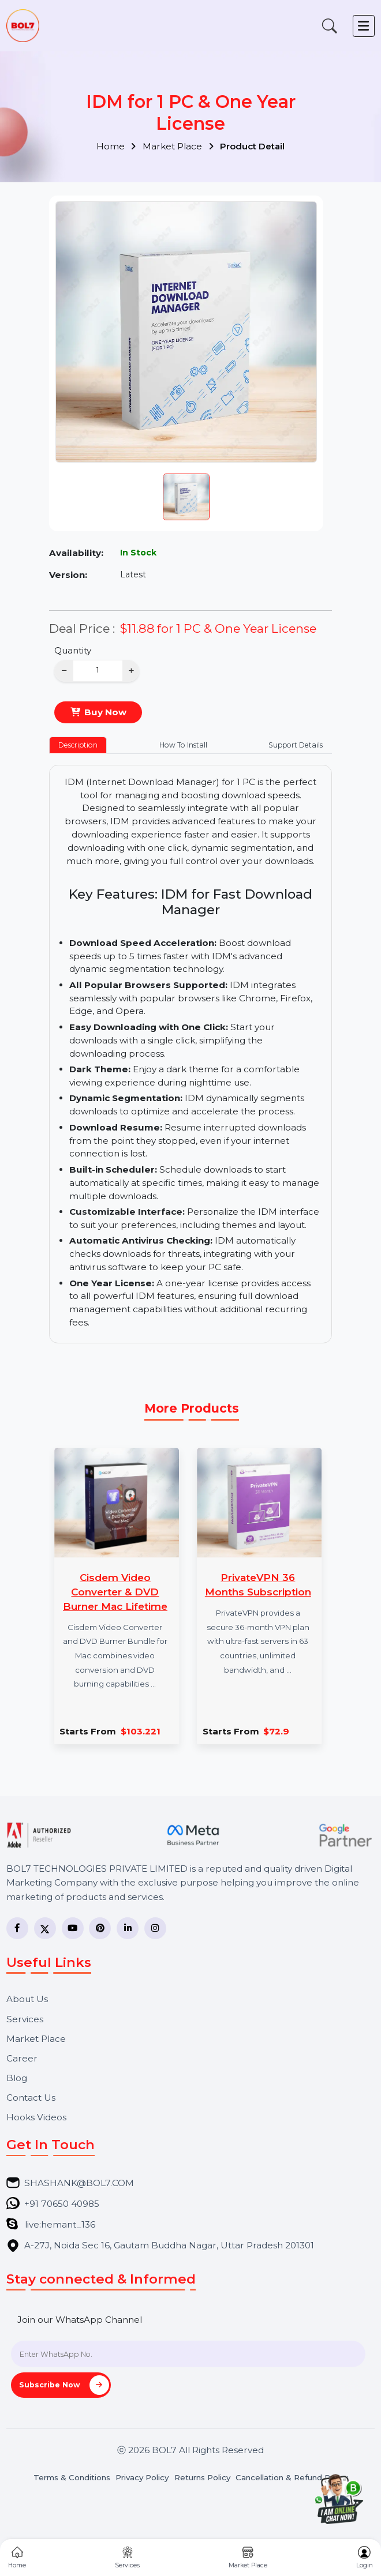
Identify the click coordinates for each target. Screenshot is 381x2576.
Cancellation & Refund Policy (292, 2477)
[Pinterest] (100, 1928)
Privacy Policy (142, 2477)
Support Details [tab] (295, 745)
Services (24, 2019)
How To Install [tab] (183, 745)
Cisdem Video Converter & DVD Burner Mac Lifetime (115, 1591)
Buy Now (105, 712)
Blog (16, 2078)
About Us (27, 1999)
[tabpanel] (190, 1054)
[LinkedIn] (128, 1928)
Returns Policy (202, 2477)
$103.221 (140, 1731)
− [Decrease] (64, 670)
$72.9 (276, 1731)
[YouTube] (73, 1928)
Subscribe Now (64, 2385)
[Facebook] (17, 1928)
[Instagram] (155, 1928)
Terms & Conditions (71, 2477)
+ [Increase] (131, 670)
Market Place (178, 146)
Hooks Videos (36, 2117)
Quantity (72, 650)
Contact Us (30, 2097)
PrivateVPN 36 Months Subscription (258, 1584)
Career (22, 2058)
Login (364, 2558)
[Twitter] (45, 1928)
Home (116, 146)
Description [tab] (78, 745)
